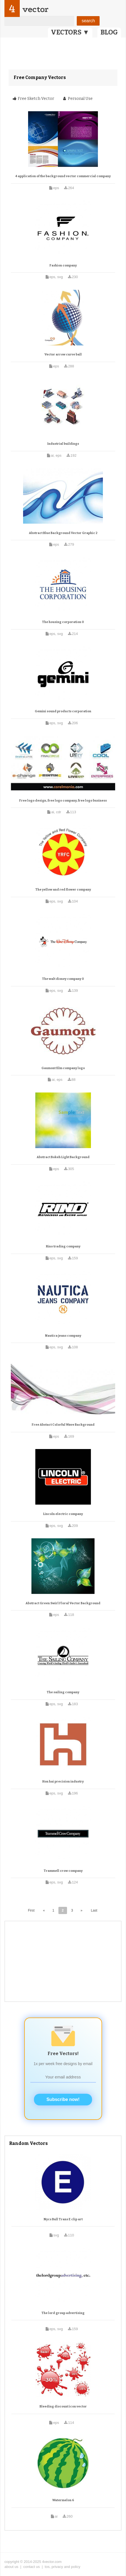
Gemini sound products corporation (63, 711)
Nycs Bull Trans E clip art (63, 2219)
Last (94, 1910)
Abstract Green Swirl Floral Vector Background (63, 1603)
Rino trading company (63, 1246)
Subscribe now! (63, 2099)
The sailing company (63, 1692)
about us (11, 2567)
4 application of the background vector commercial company (63, 176)
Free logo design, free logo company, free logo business (63, 800)
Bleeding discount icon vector (63, 2406)
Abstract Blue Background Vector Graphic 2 (63, 533)
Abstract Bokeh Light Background (63, 1157)
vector (35, 9)
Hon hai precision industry (63, 1781)
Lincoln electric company (63, 1514)
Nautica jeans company (63, 1336)
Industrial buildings (63, 444)
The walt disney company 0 (63, 979)
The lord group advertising (63, 2313)
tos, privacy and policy (62, 2567)
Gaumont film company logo (63, 1068)
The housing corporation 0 (63, 622)
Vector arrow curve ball (63, 354)
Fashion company (63, 265)
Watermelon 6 (63, 2500)
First (31, 1910)
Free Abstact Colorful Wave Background (63, 1425)
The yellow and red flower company (63, 889)
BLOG (109, 32)
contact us (31, 2567)
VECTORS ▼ (70, 32)
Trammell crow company (63, 1871)
